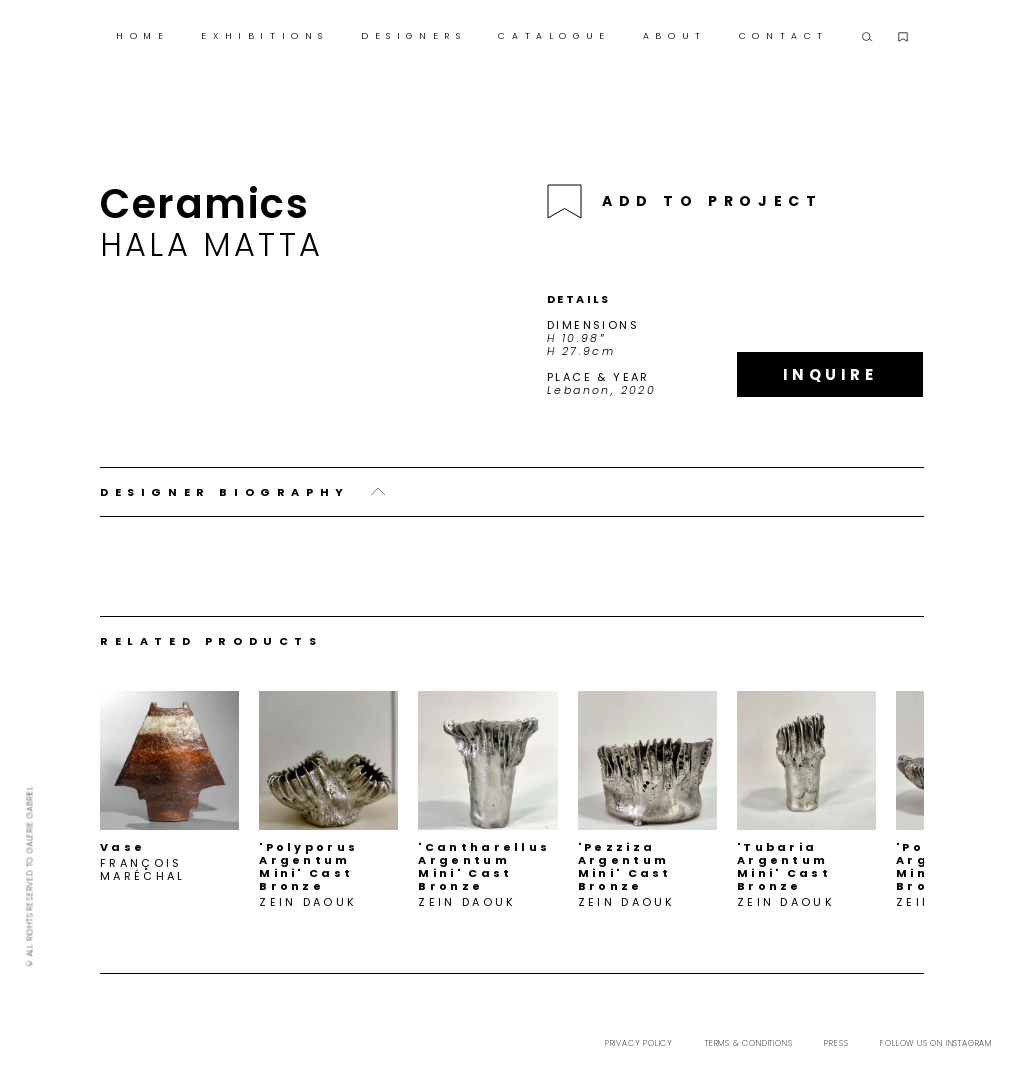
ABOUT (675, 36)
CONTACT (784, 36)
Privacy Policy (639, 1043)
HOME (142, 36)
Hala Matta (211, 244)
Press (836, 1043)
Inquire (830, 374)
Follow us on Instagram (936, 1043)
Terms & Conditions (748, 1043)
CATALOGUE (554, 36)
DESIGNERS (413, 36)
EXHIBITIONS (265, 36)
